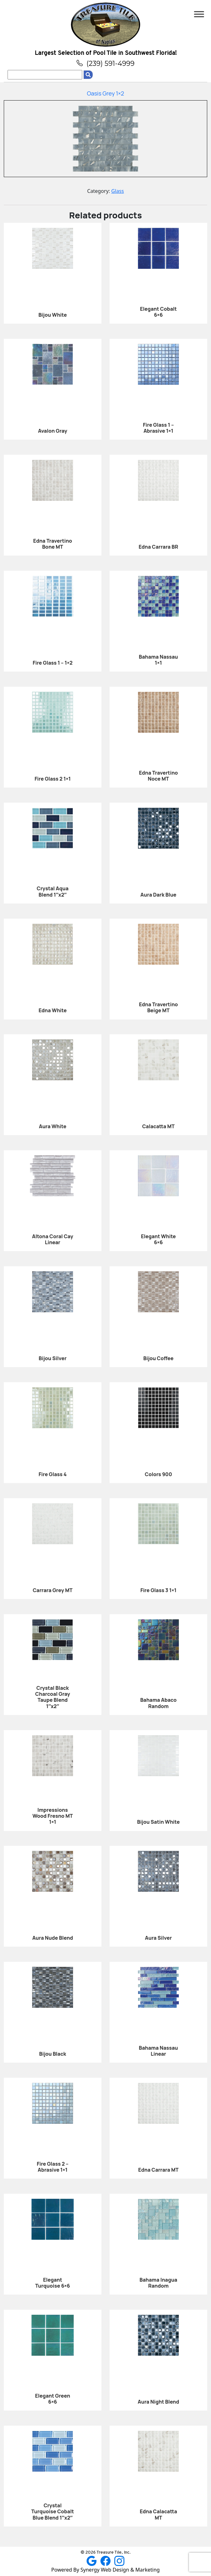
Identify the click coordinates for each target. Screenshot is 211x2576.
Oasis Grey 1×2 (105, 93)
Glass (117, 191)
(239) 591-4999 (105, 63)
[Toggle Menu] (199, 14)
